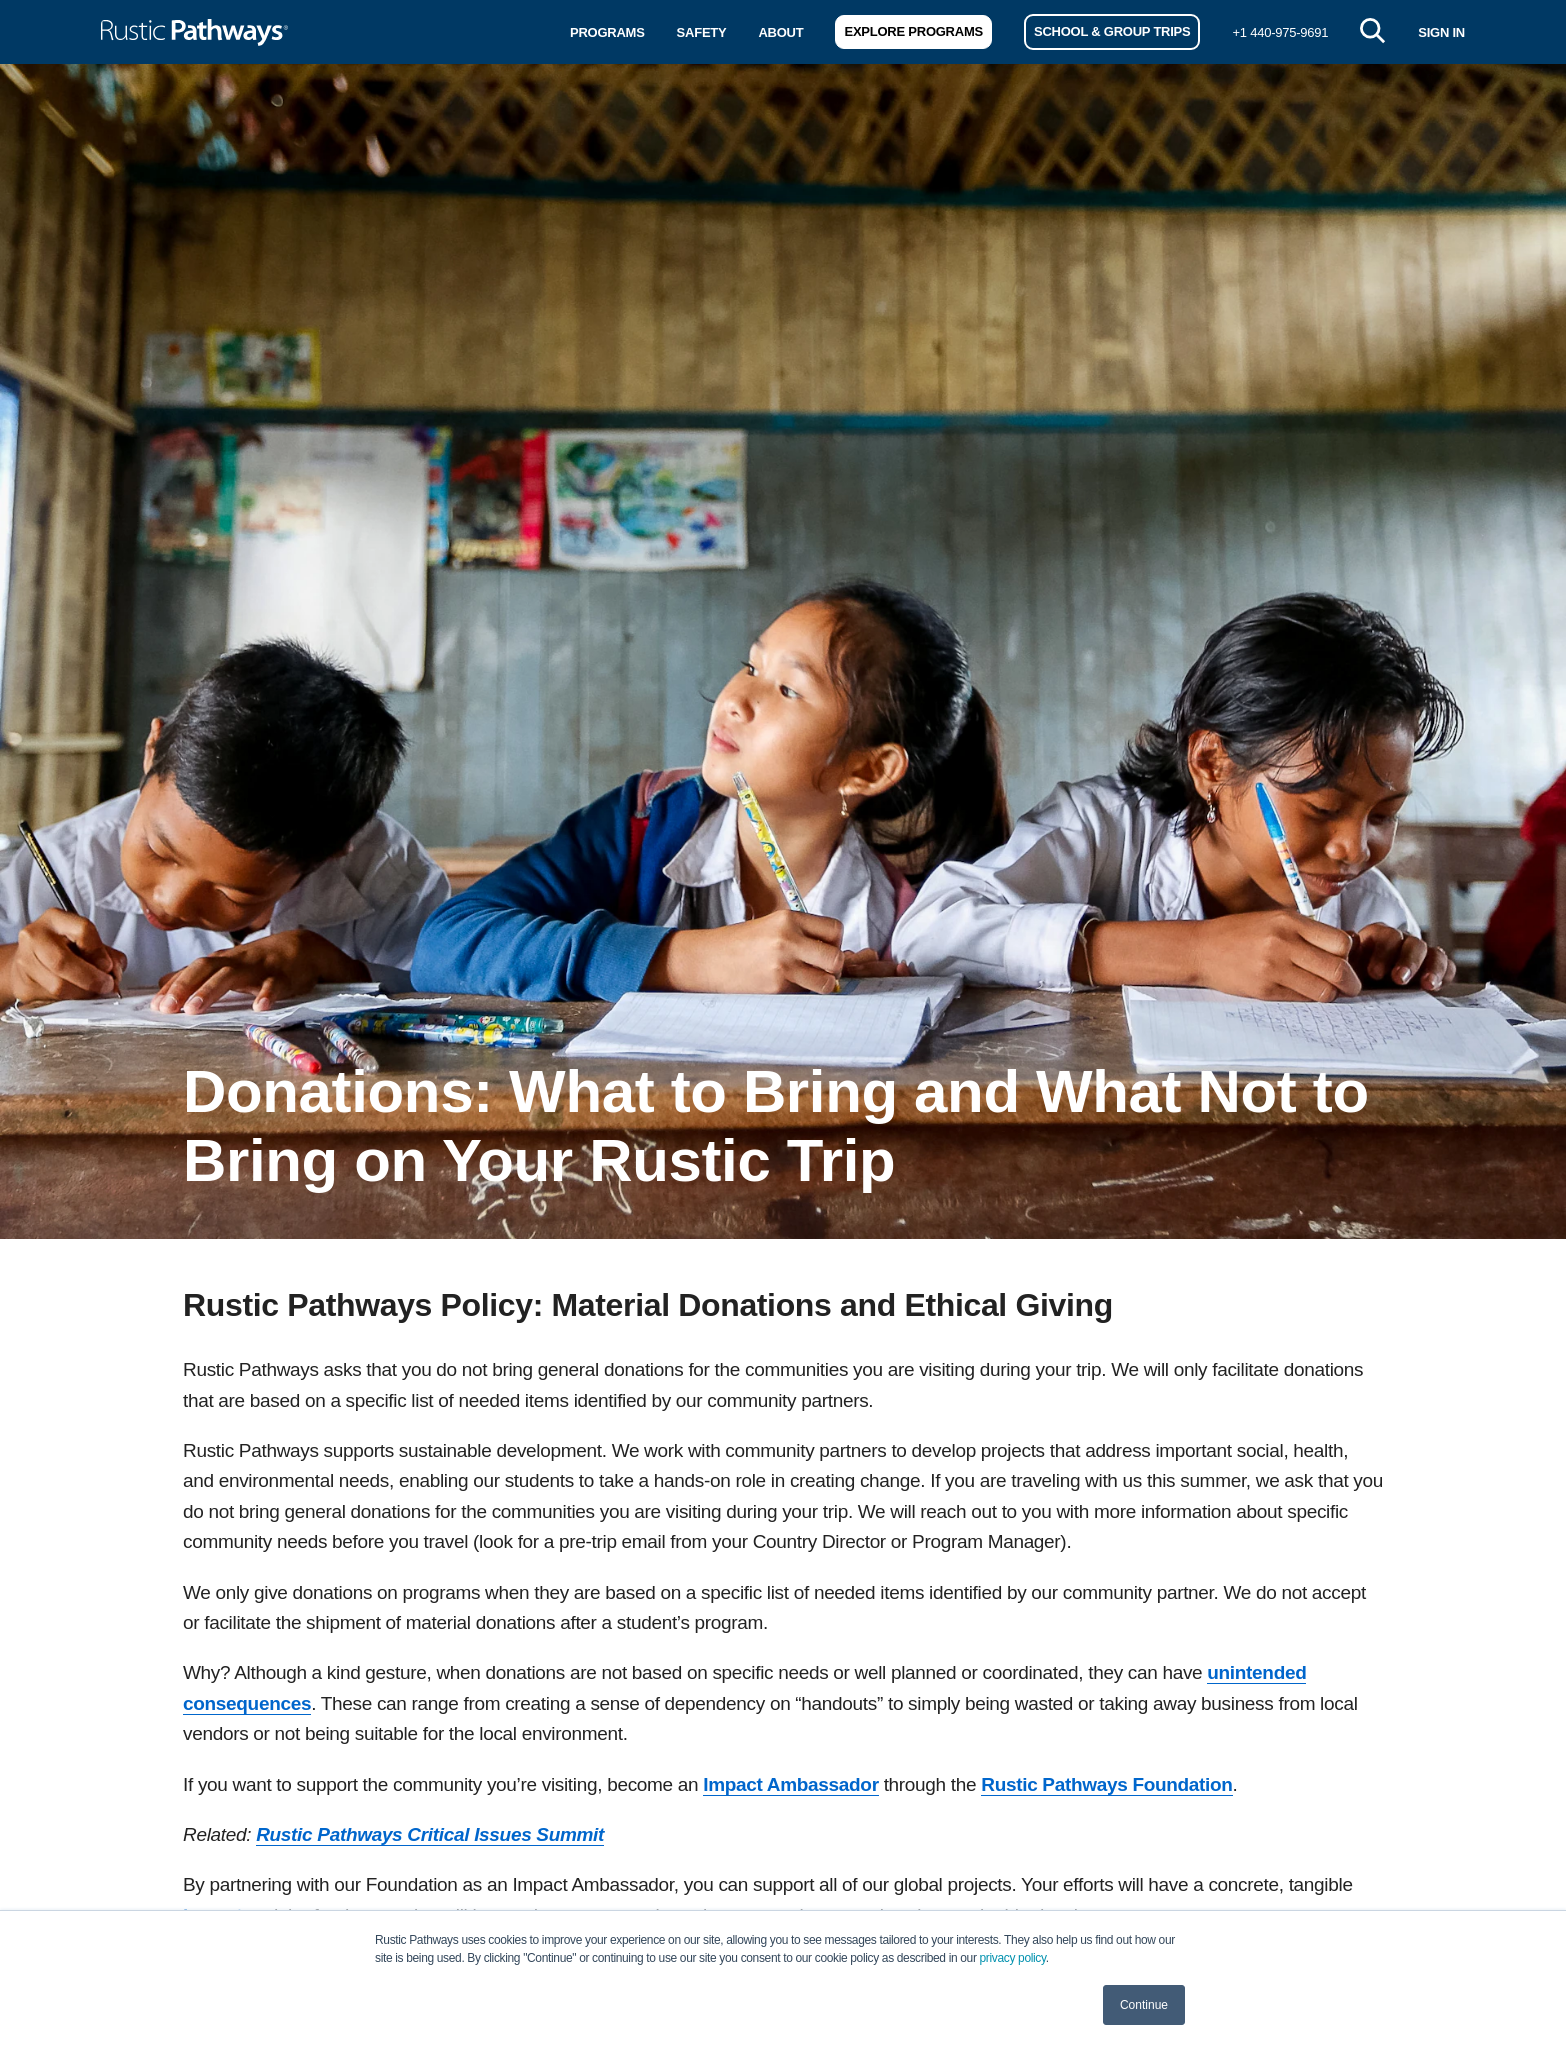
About (780, 32)
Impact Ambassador (790, 1784)
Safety (702, 32)
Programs (607, 32)
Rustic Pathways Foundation (1106, 1784)
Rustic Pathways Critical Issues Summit (430, 1834)
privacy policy (1013, 1958)
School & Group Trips (1112, 31)
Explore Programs (913, 31)
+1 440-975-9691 (1280, 32)
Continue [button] (1144, 2005)
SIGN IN (1441, 32)
